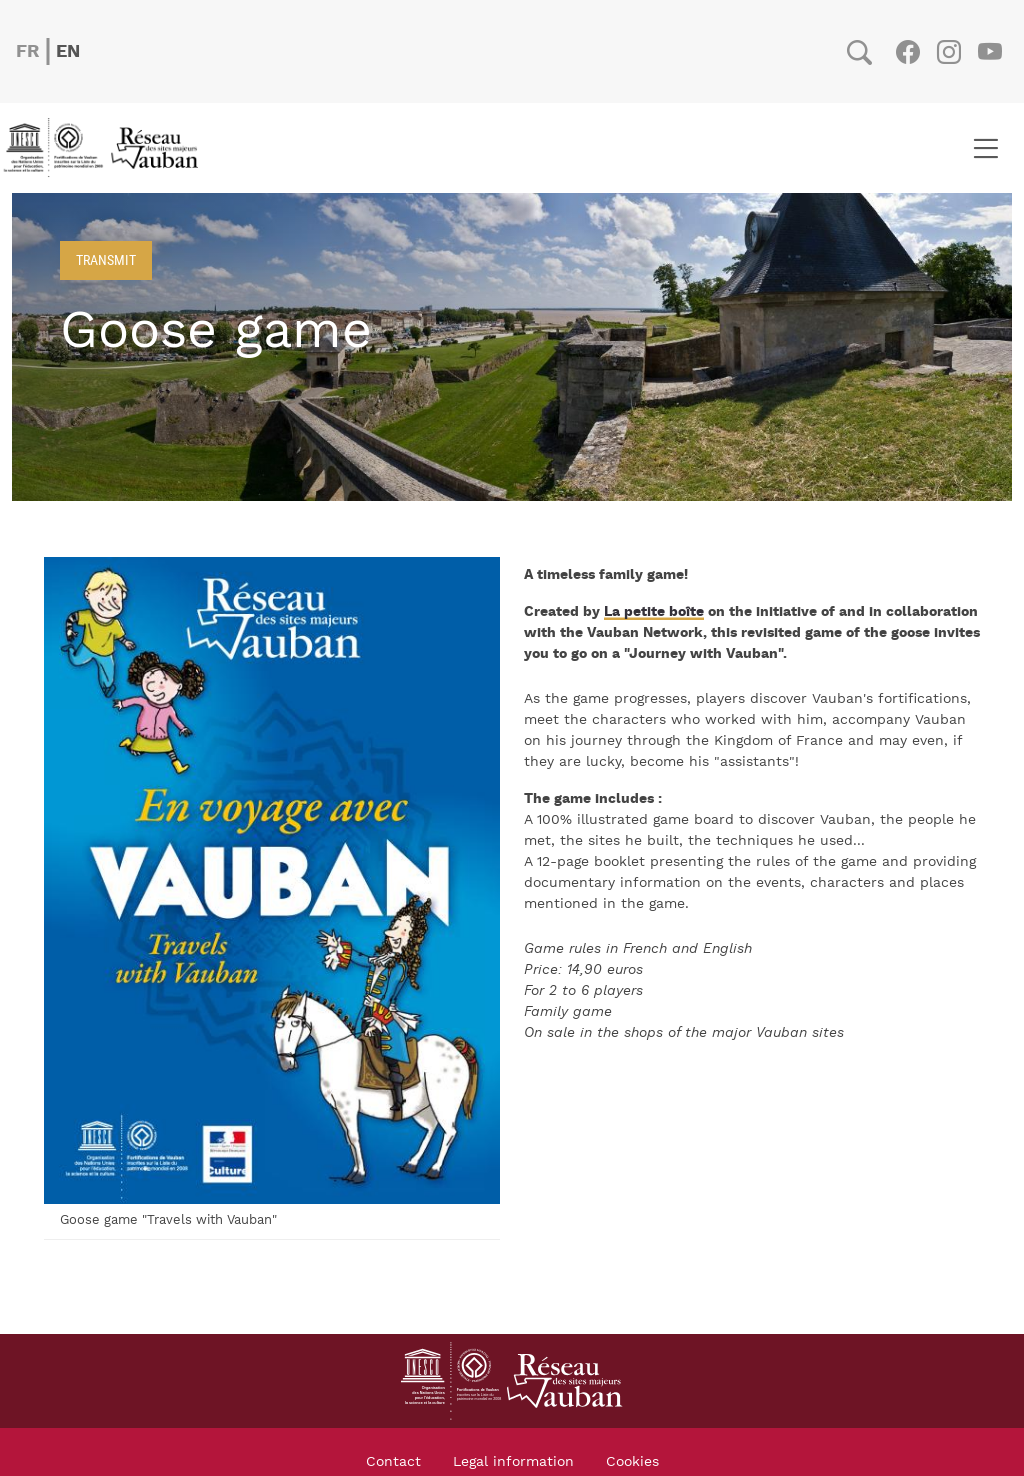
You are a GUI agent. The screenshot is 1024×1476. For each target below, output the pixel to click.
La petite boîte (654, 612)
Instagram (948, 52)
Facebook (907, 52)
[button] (272, 880)
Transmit (106, 259)
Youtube (989, 52)
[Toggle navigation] (985, 148)
